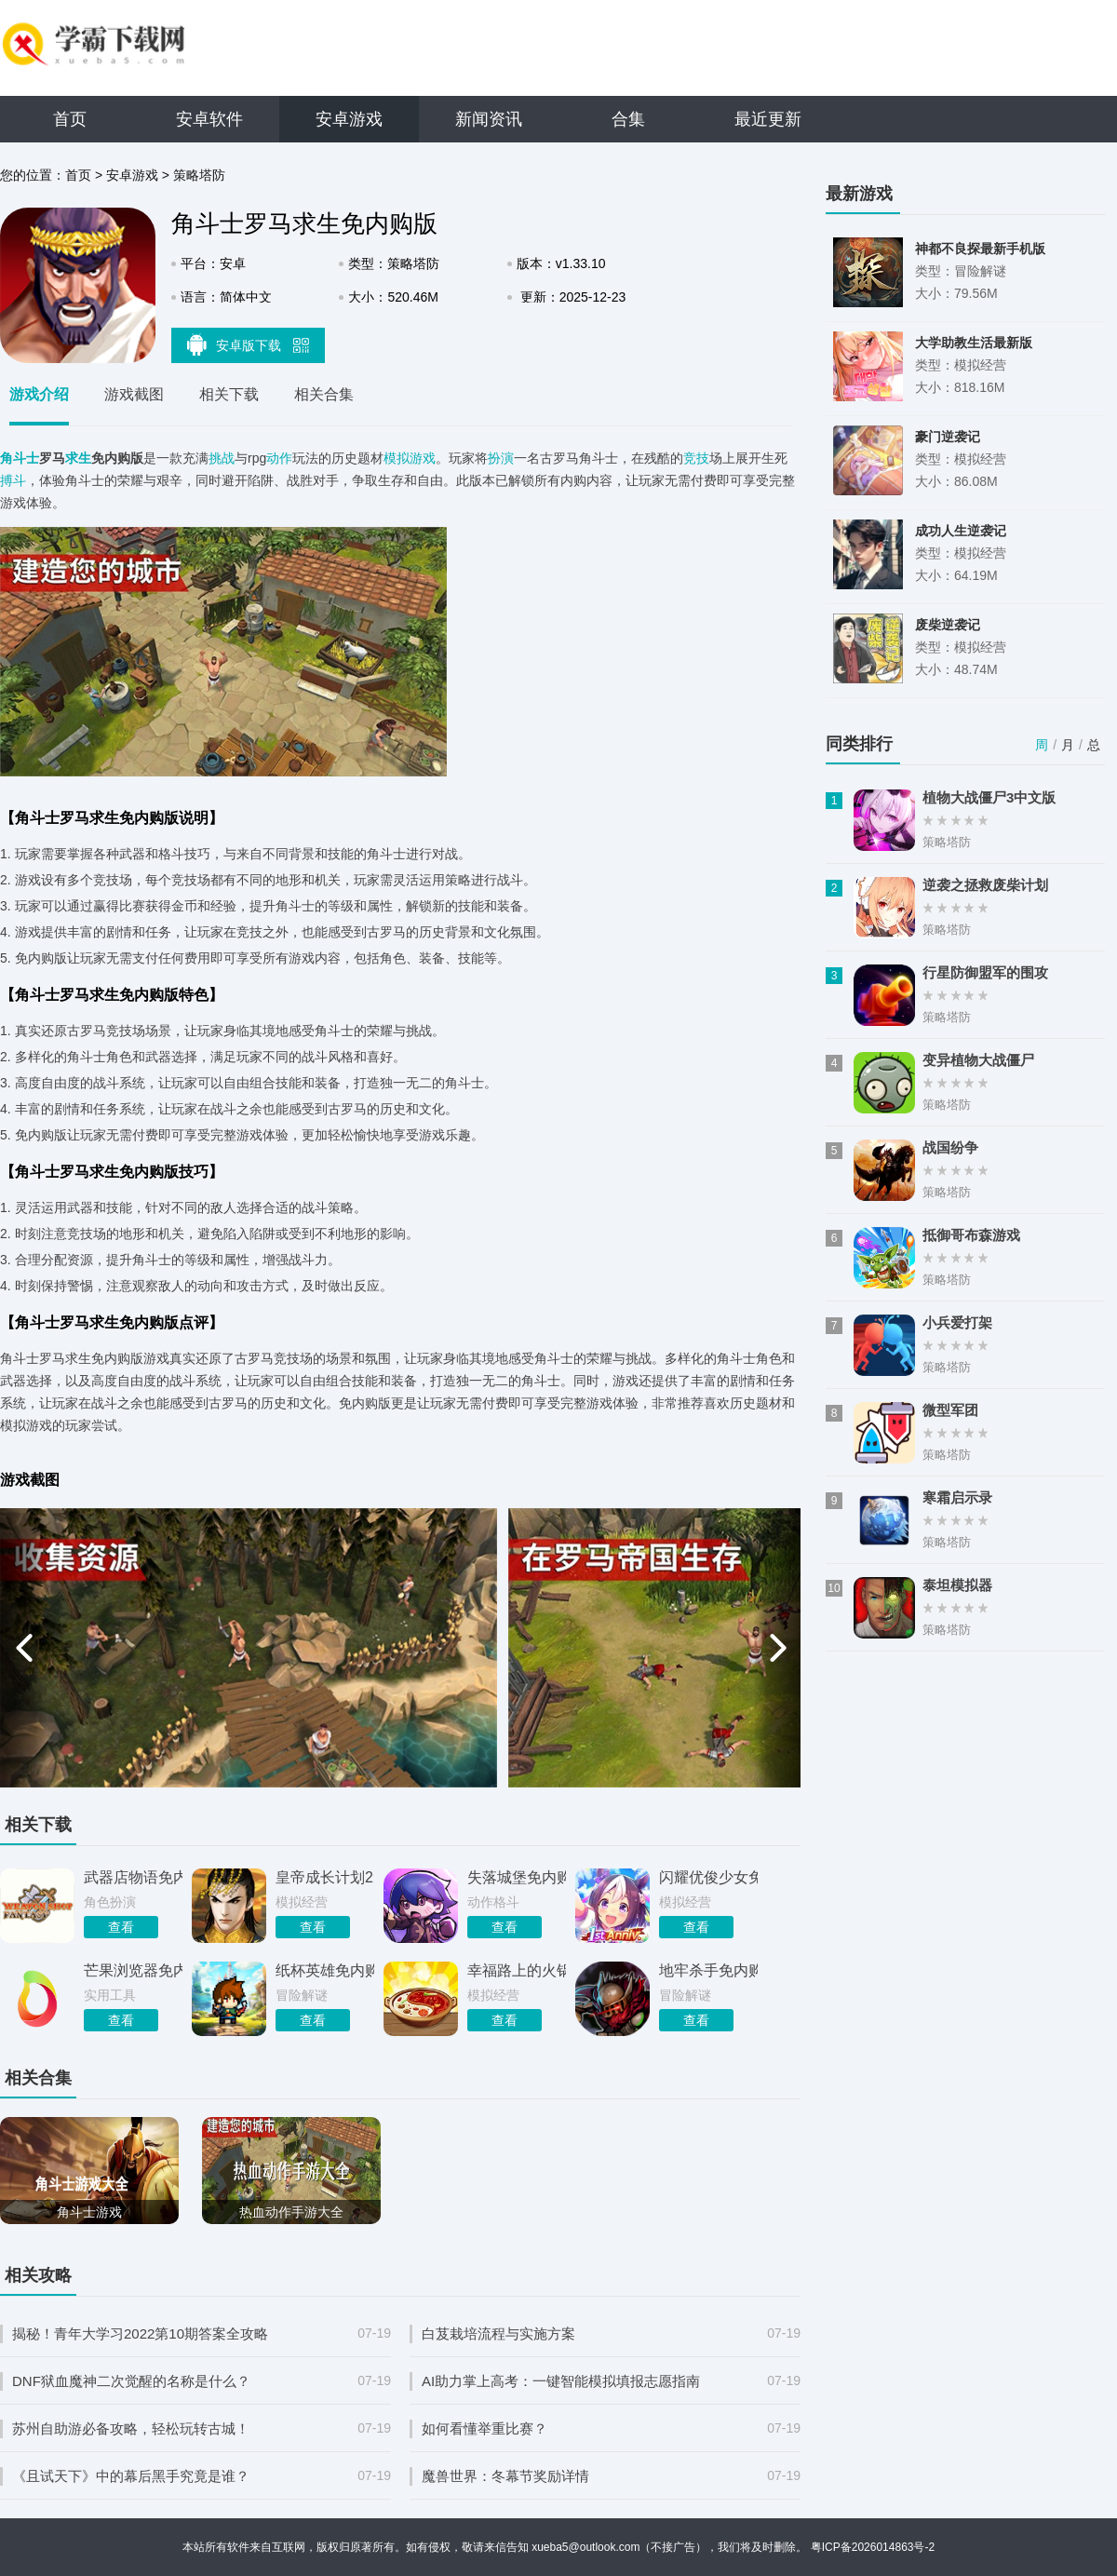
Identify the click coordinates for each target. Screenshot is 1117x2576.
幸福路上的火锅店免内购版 (516, 1970)
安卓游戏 (349, 119)
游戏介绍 (39, 394)
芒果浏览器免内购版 (133, 1970)
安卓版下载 (248, 344)
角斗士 (19, 458)
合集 (628, 119)
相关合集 (324, 394)
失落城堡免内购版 (516, 1877)
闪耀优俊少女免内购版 (708, 1877)
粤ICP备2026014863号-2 (873, 2547)
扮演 (501, 458)
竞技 (696, 458)
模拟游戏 (410, 458)
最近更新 (767, 119)
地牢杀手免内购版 (708, 1970)
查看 (121, 1927)
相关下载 (229, 394)
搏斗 (13, 480)
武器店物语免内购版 (133, 1877)
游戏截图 (134, 394)
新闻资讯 (488, 119)
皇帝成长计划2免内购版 (325, 1877)
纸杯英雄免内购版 (325, 1970)
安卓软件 (209, 119)
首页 (70, 119)
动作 (279, 458)
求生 (78, 458)
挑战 (222, 458)
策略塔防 (199, 175)
